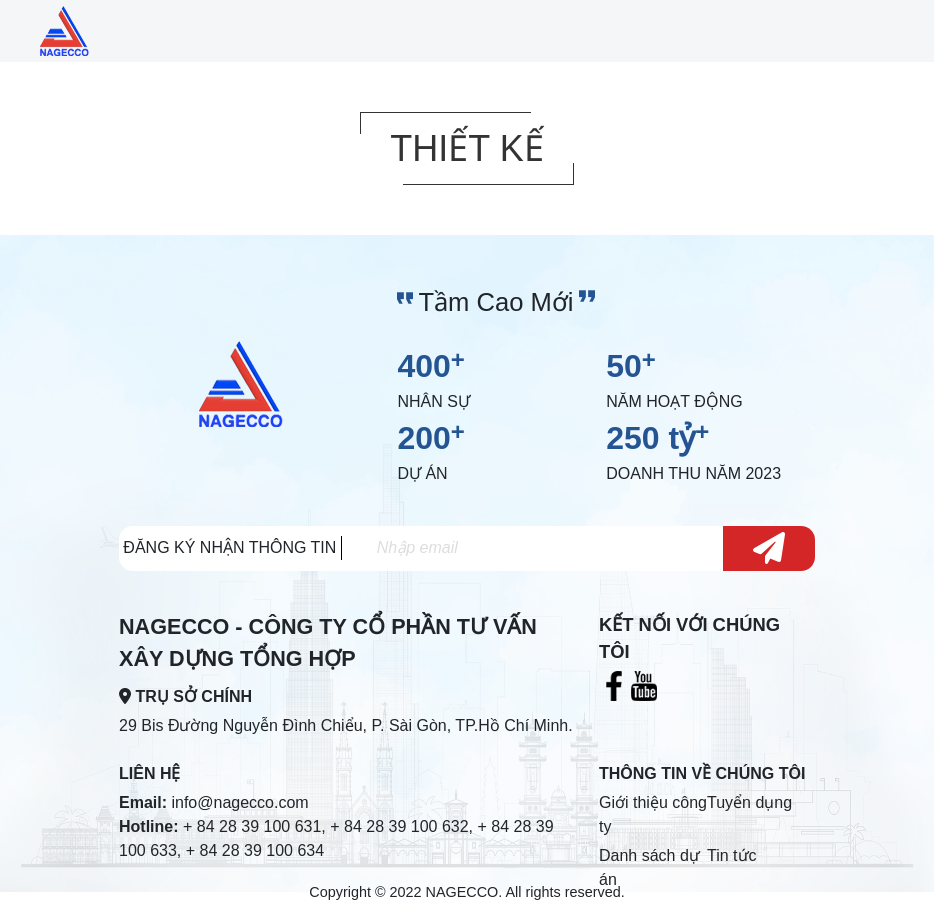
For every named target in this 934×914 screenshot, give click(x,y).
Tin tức (732, 855)
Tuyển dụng (749, 802)
